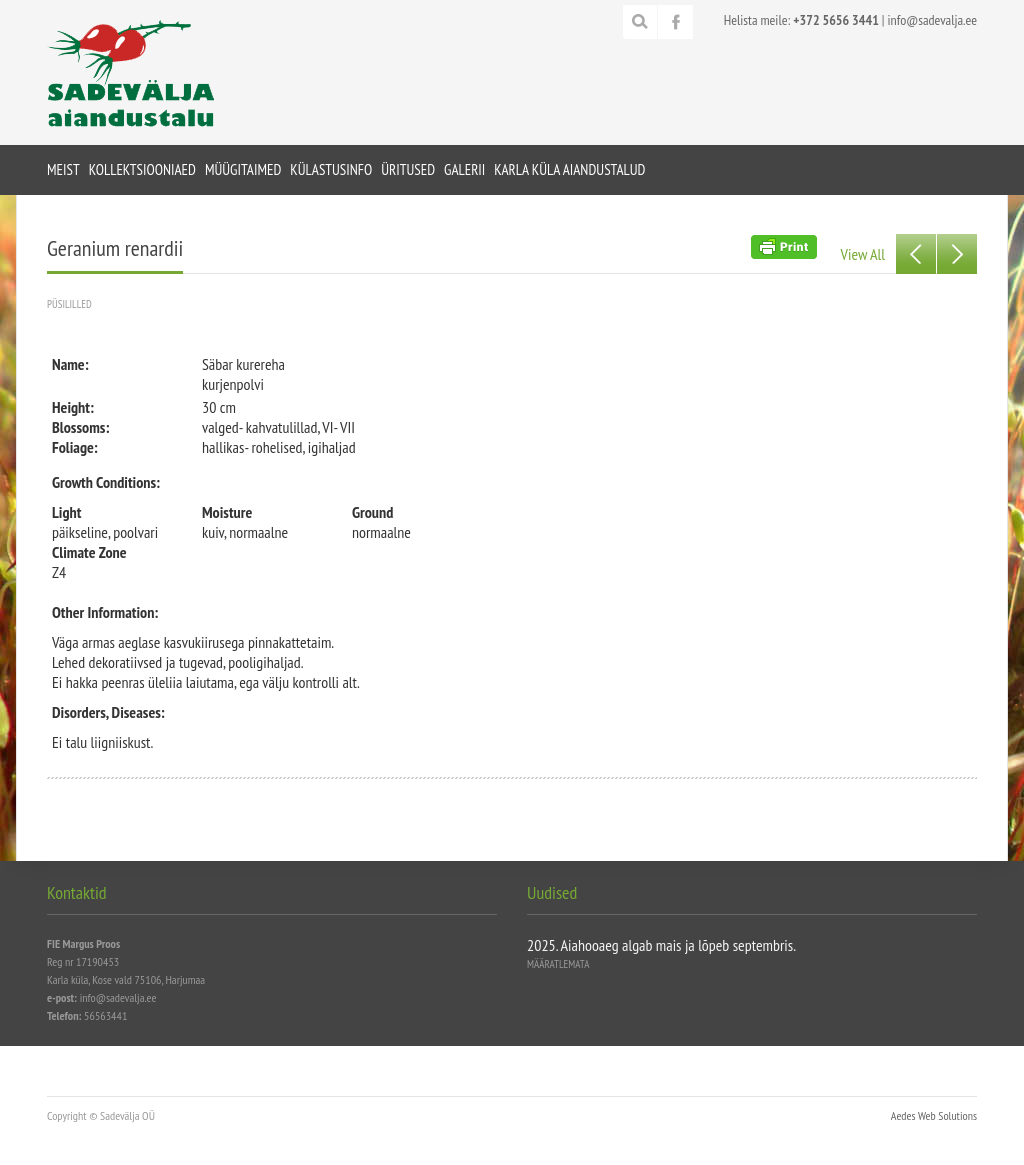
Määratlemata (558, 964)
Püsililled (69, 304)
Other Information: (105, 612)
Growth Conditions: (106, 482)
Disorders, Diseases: (108, 712)
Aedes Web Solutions (934, 1115)
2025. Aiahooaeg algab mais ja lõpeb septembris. (661, 945)
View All (863, 254)
